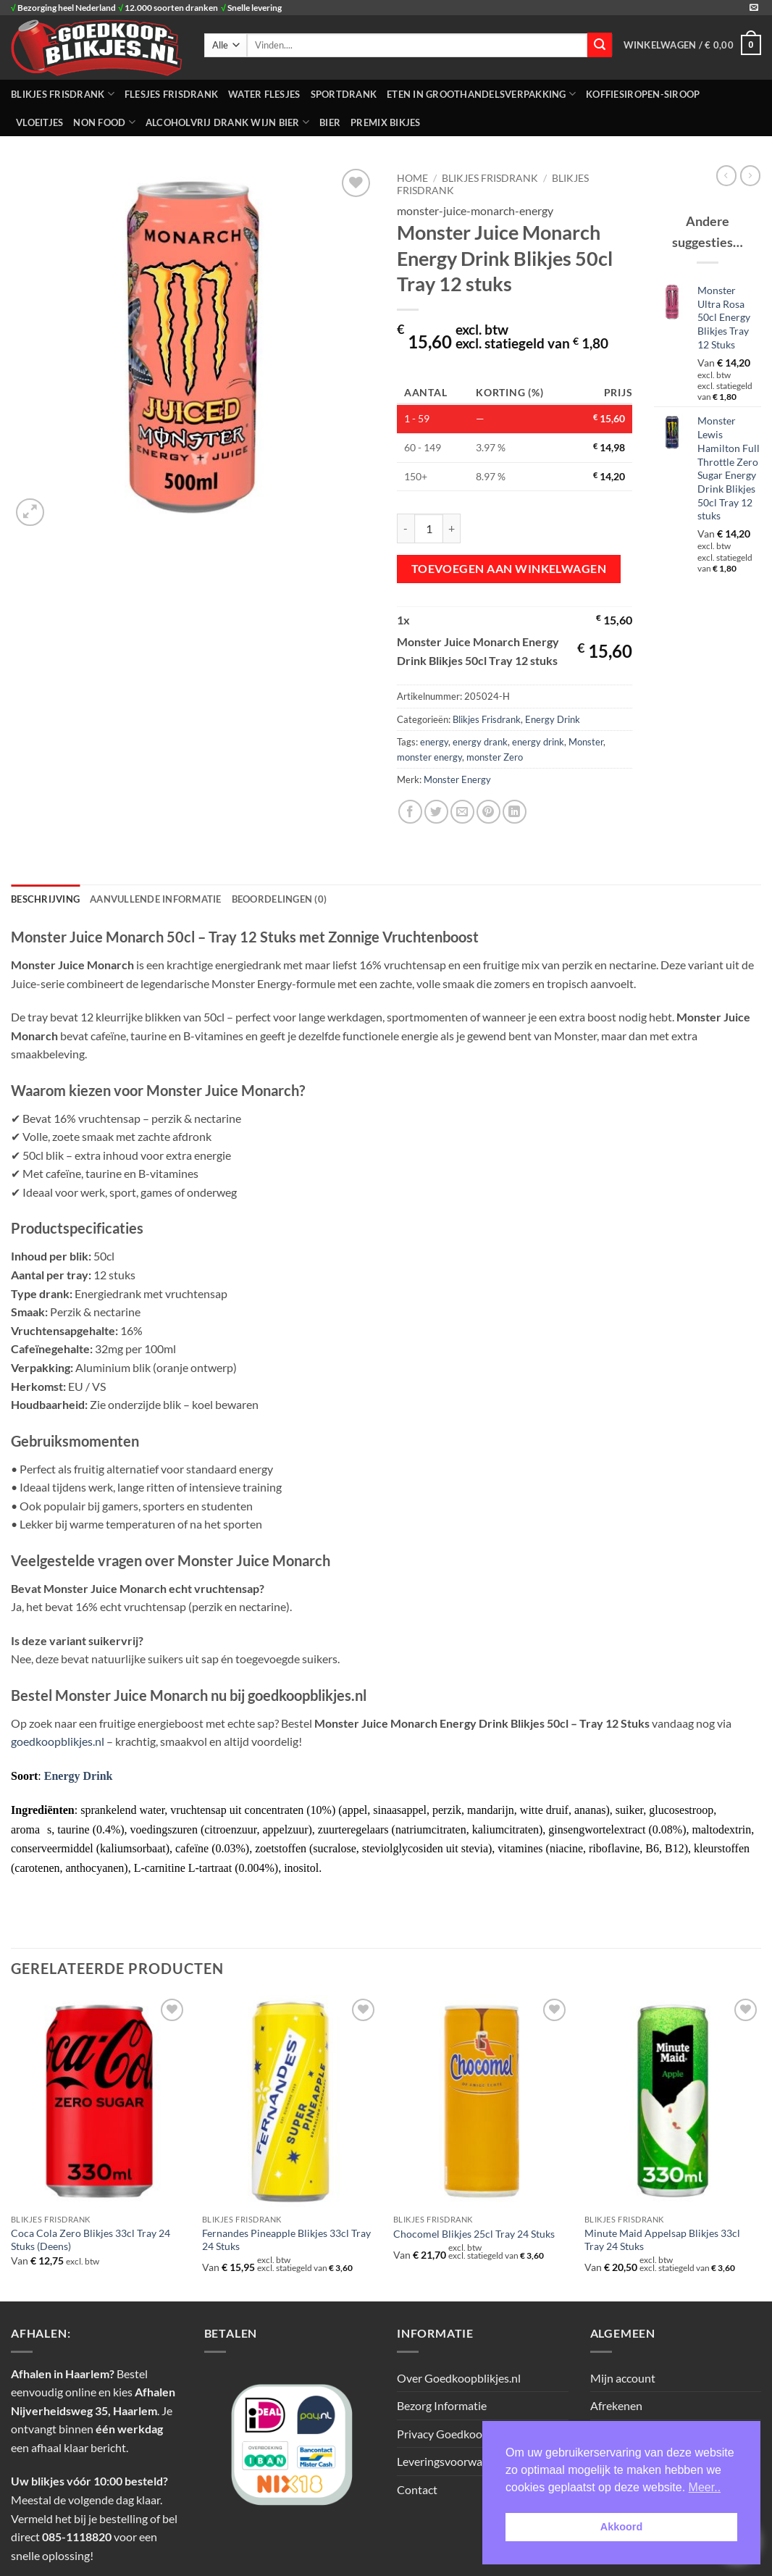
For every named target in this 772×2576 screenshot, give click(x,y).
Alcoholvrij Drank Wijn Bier (227, 122)
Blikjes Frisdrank (487, 719)
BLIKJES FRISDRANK (62, 94)
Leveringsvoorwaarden (454, 2461)
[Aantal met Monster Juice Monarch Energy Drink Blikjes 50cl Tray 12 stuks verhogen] (452, 528)
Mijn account (622, 2378)
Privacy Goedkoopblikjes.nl (464, 2434)
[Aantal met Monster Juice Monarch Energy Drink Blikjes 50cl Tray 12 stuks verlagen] (405, 528)
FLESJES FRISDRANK (171, 94)
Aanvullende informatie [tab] (156, 899)
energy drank (480, 742)
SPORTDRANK (344, 94)
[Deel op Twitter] (436, 812)
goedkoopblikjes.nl (57, 1741)
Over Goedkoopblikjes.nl (459, 2378)
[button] (692, 45)
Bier (329, 122)
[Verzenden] (599, 45)
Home (412, 178)
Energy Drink (552, 719)
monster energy (429, 757)
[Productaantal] (428, 528)
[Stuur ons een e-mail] (754, 8)
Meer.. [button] (705, 2487)
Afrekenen (616, 2405)
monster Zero (494, 757)
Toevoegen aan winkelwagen (509, 568)
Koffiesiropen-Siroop (643, 94)
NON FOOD (104, 122)
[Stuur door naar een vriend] (462, 812)
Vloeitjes (39, 122)
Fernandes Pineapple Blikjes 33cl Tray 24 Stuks (286, 2240)
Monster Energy (457, 779)
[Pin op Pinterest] (488, 812)
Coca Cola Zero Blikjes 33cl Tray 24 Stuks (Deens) (90, 2240)
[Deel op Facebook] (410, 812)
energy (434, 742)
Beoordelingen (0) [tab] (279, 899)
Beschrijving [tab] (45, 899)
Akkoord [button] (621, 2527)
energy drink (538, 742)
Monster (585, 742)
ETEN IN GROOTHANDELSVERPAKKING (481, 94)
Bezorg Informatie (442, 2405)
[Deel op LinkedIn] (514, 812)
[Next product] (726, 175)
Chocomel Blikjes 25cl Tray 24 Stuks (474, 2234)
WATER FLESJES (264, 94)
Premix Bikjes (385, 122)
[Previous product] (750, 175)
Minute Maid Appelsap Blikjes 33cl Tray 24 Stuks (662, 2240)
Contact (417, 2489)
